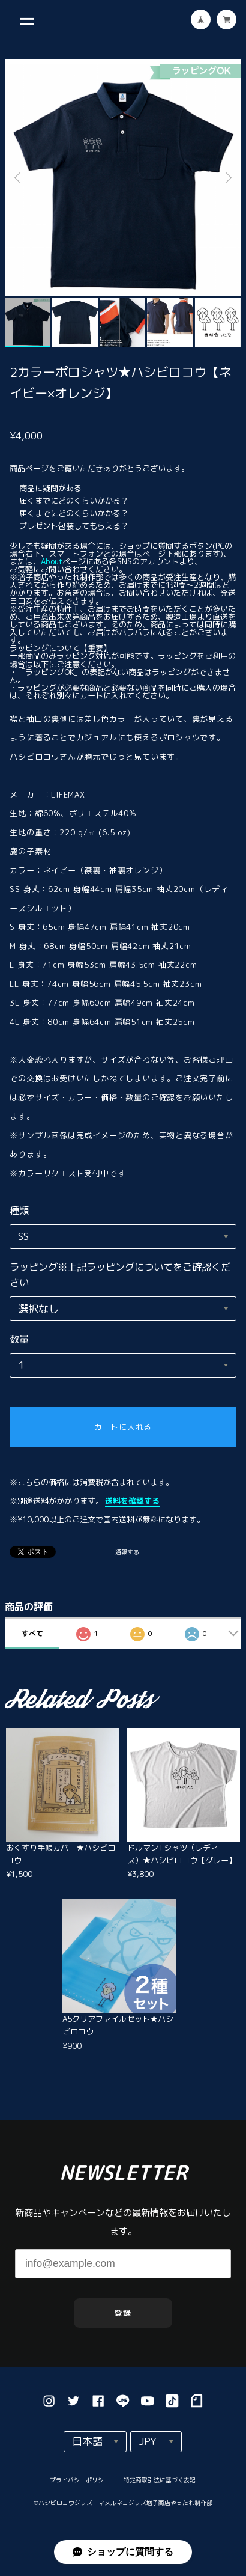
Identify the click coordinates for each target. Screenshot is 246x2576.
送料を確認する (132, 1500)
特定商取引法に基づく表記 (159, 2485)
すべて (32, 1633)
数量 (19, 1339)
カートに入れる (123, 1426)
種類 (19, 1210)
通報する (127, 1552)
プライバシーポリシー (80, 2485)
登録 (123, 2317)
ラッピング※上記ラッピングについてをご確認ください (120, 1274)
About (51, 561)
